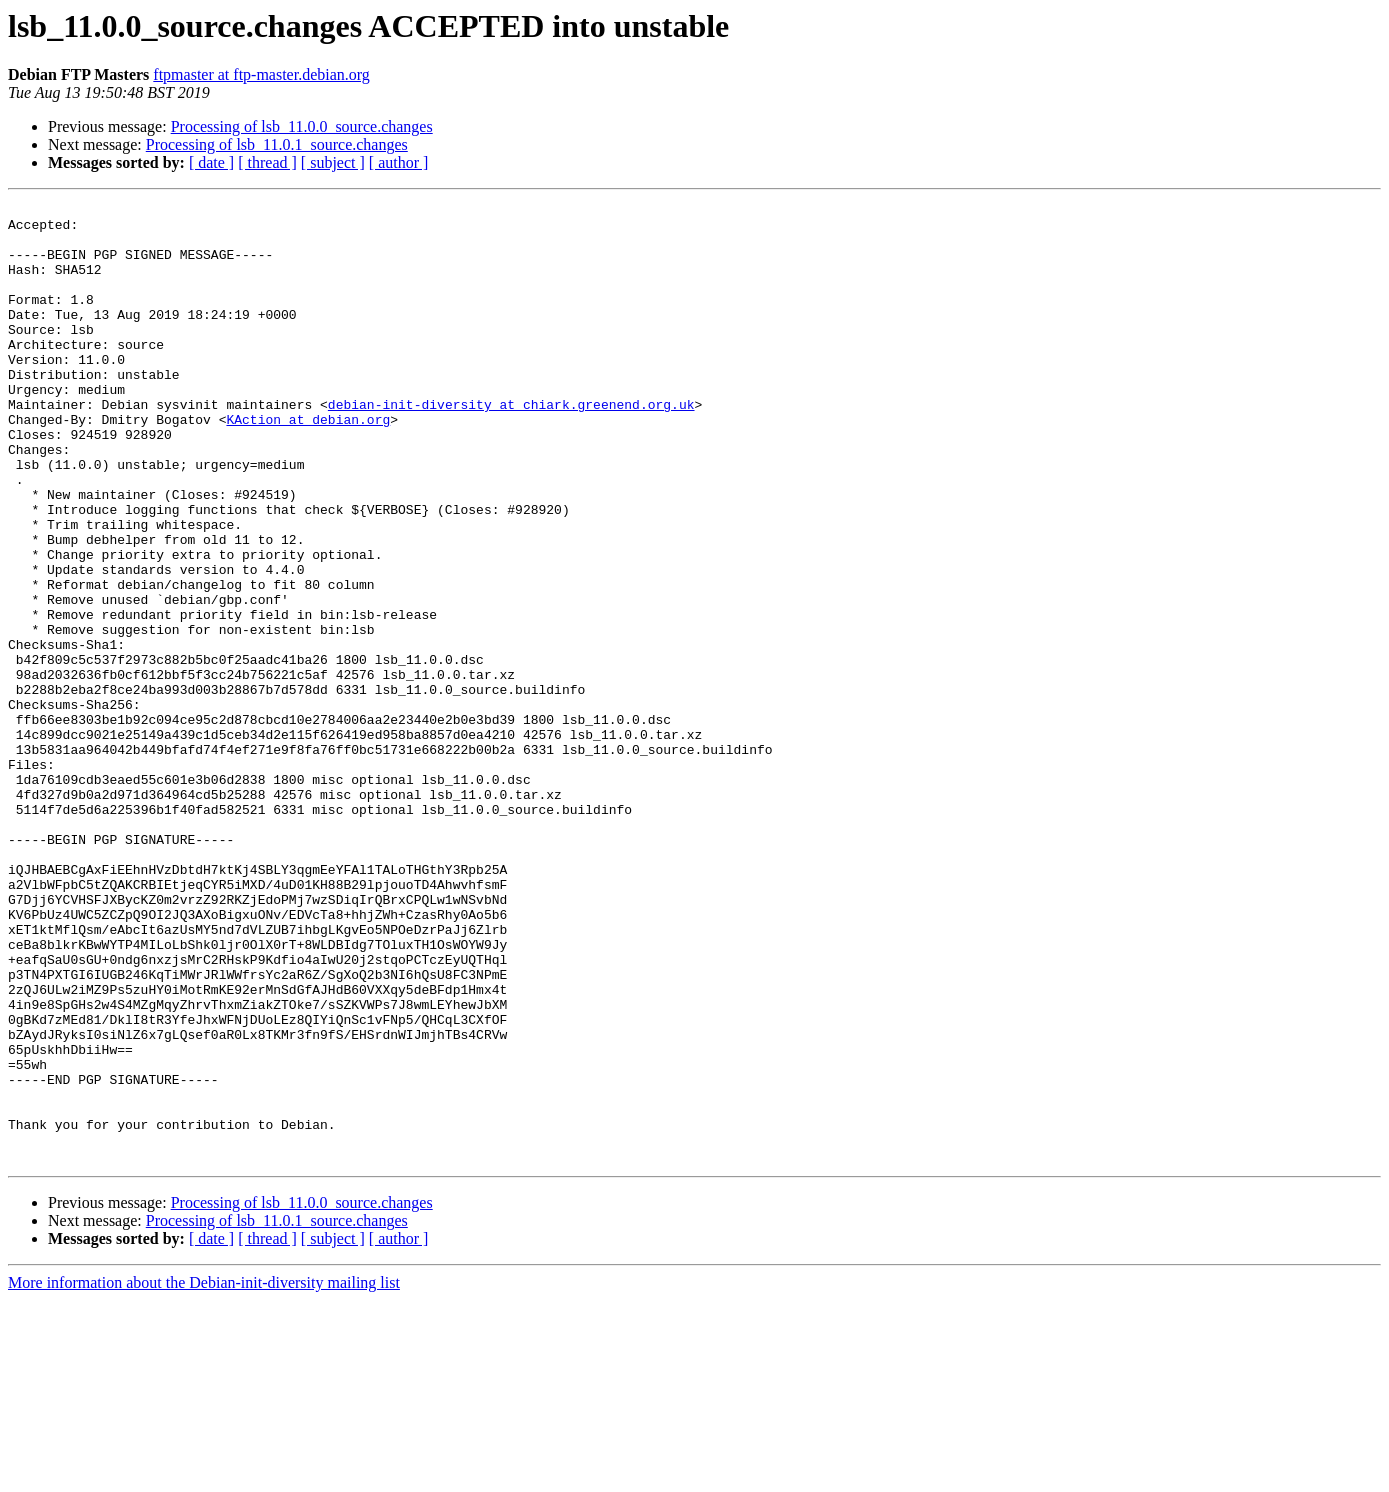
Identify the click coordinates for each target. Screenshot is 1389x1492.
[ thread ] (267, 162)
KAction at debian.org (308, 464)
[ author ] (399, 162)
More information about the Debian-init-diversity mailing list (204, 1474)
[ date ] (211, 162)
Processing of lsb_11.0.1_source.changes (277, 144)
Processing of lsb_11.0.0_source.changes (302, 126)
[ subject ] (333, 162)
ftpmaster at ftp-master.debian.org (261, 74)
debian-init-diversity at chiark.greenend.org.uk (511, 446)
